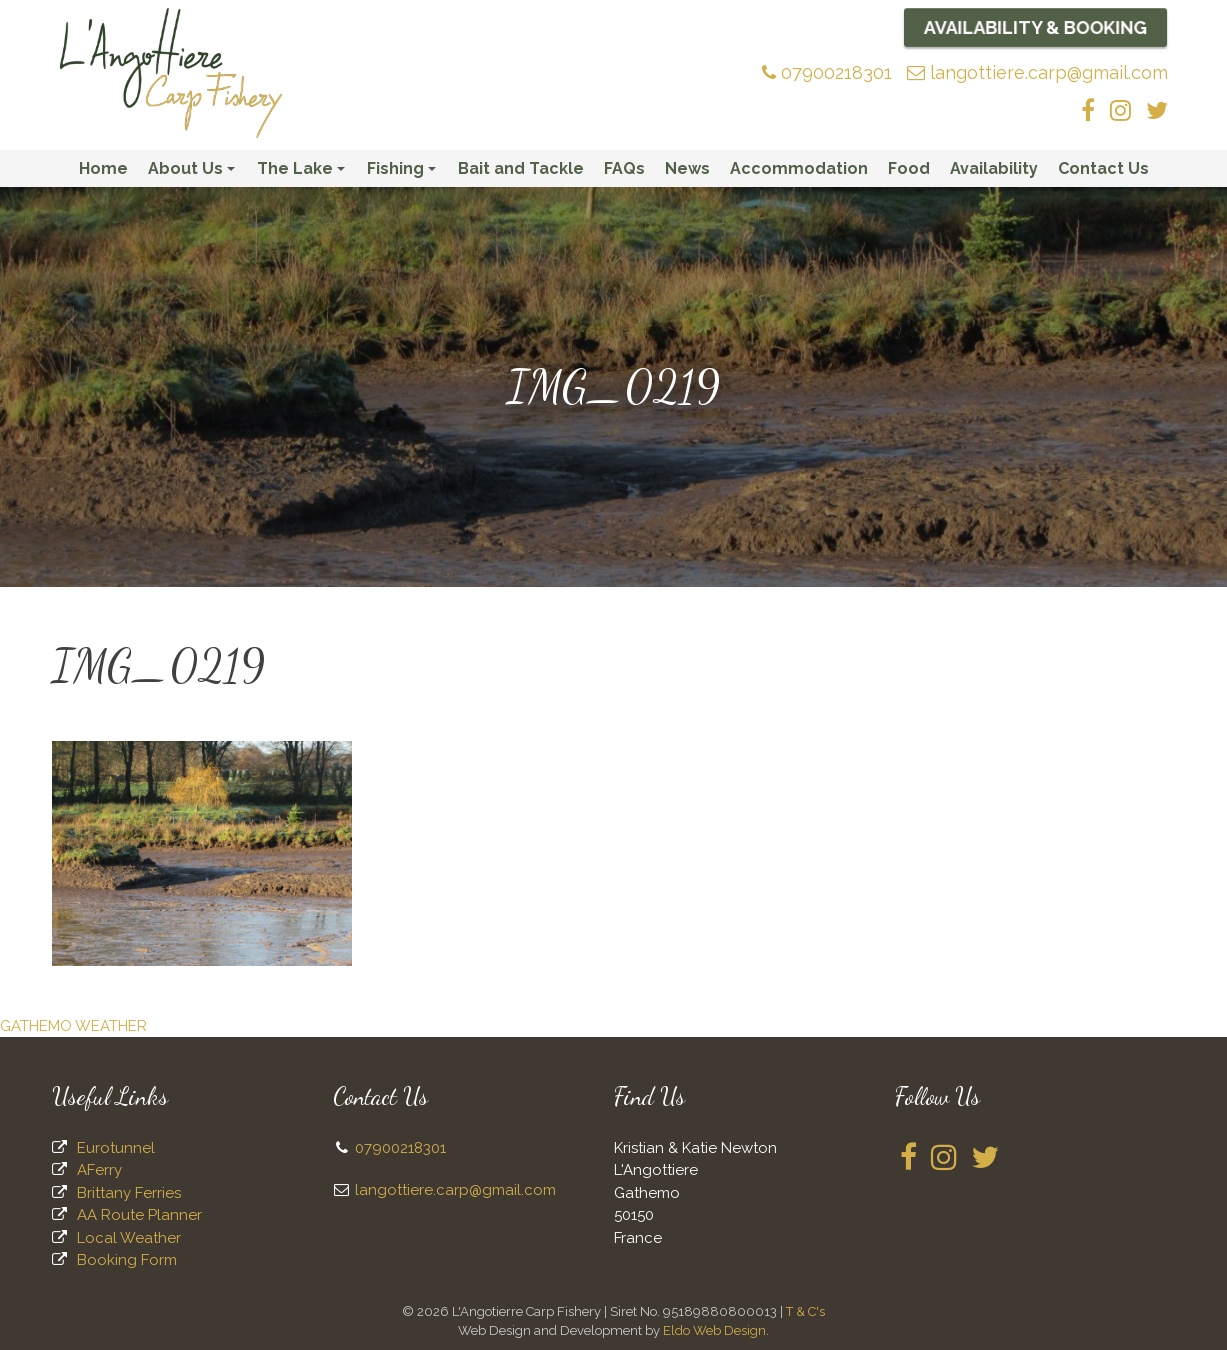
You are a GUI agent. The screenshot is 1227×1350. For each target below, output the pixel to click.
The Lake (304, 173)
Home (103, 168)
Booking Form (127, 1260)
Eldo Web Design (714, 1330)
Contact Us (1103, 168)
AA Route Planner (139, 1215)
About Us (194, 173)
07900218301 (827, 72)
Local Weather (129, 1238)
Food (909, 168)
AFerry (99, 1170)
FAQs (624, 168)
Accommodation (799, 168)
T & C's (805, 1311)
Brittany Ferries (129, 1193)
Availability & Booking (1035, 27)
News (687, 168)
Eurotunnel (116, 1148)
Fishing (404, 173)
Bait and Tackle (521, 168)
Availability (994, 168)
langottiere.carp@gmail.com (1037, 72)
